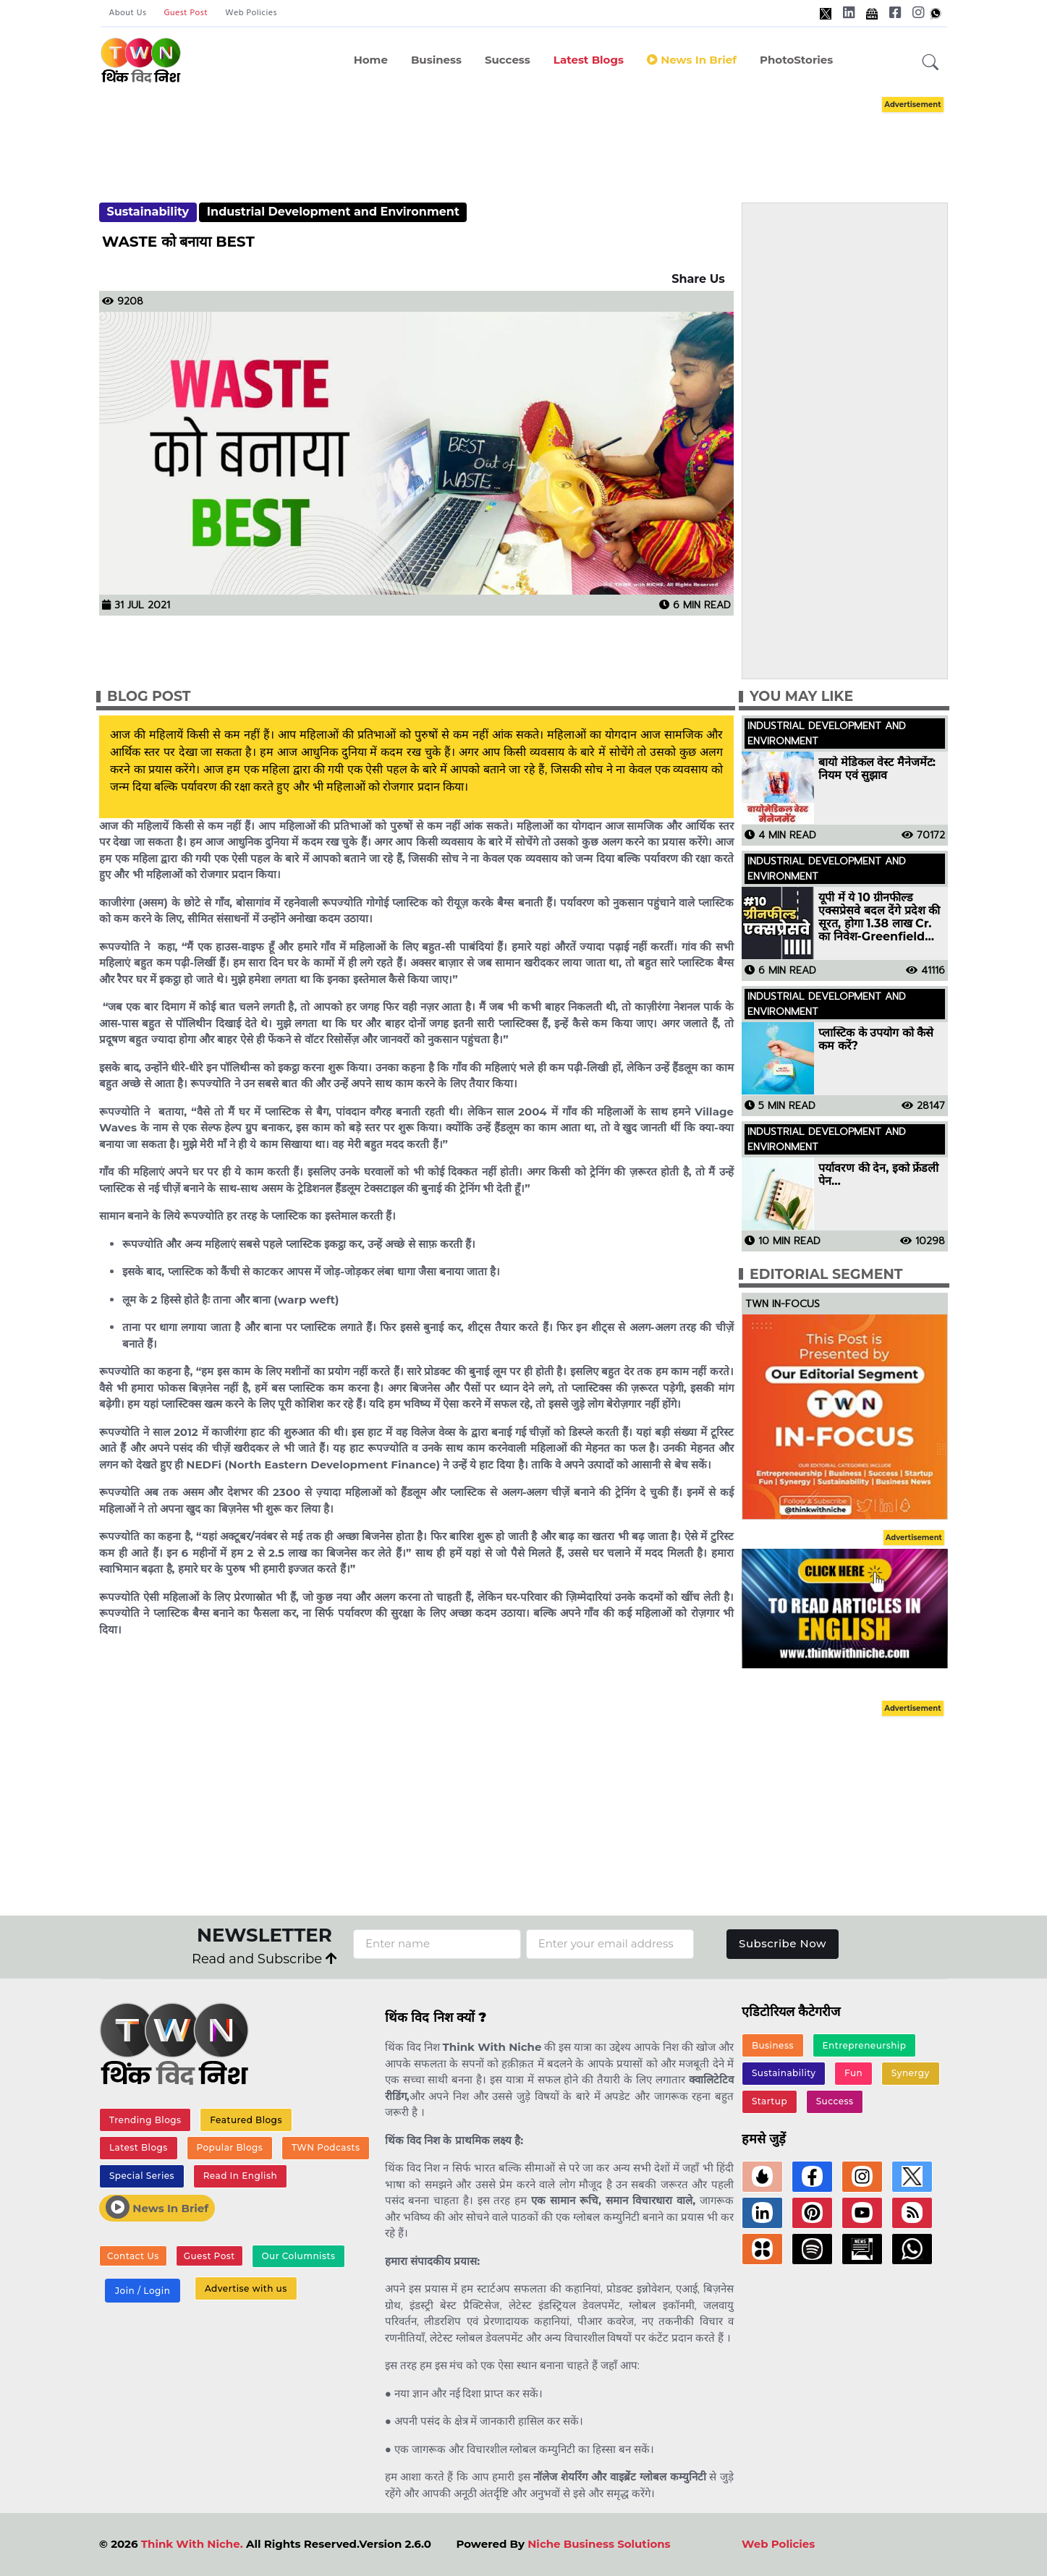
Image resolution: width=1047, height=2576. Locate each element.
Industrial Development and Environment (333, 211)
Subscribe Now (782, 1943)
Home (371, 60)
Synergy (910, 2072)
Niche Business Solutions (598, 2544)
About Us (128, 13)
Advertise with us (246, 2288)
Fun (853, 2072)
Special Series (141, 2175)
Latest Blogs (589, 60)
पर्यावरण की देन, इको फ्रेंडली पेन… (878, 1175)
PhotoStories (796, 60)
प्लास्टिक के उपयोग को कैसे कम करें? (875, 1039)
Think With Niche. (192, 2544)
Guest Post (186, 13)
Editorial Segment (826, 1274)
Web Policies (251, 13)
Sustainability (147, 211)
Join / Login (142, 2290)
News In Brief (157, 2207)
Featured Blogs (246, 2119)
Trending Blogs (145, 2119)
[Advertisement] (524, 136)
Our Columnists (298, 2255)
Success (507, 60)
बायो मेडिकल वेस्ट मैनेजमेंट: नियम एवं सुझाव (877, 769)
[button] (930, 63)
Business (436, 60)
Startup (769, 2101)
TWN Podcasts (326, 2147)
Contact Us (133, 2255)
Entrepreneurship (865, 2045)
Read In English (240, 2175)
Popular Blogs (229, 2147)
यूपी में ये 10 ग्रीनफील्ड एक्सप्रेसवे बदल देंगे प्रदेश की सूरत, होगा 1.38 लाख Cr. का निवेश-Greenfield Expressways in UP (879, 917)
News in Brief (692, 60)
